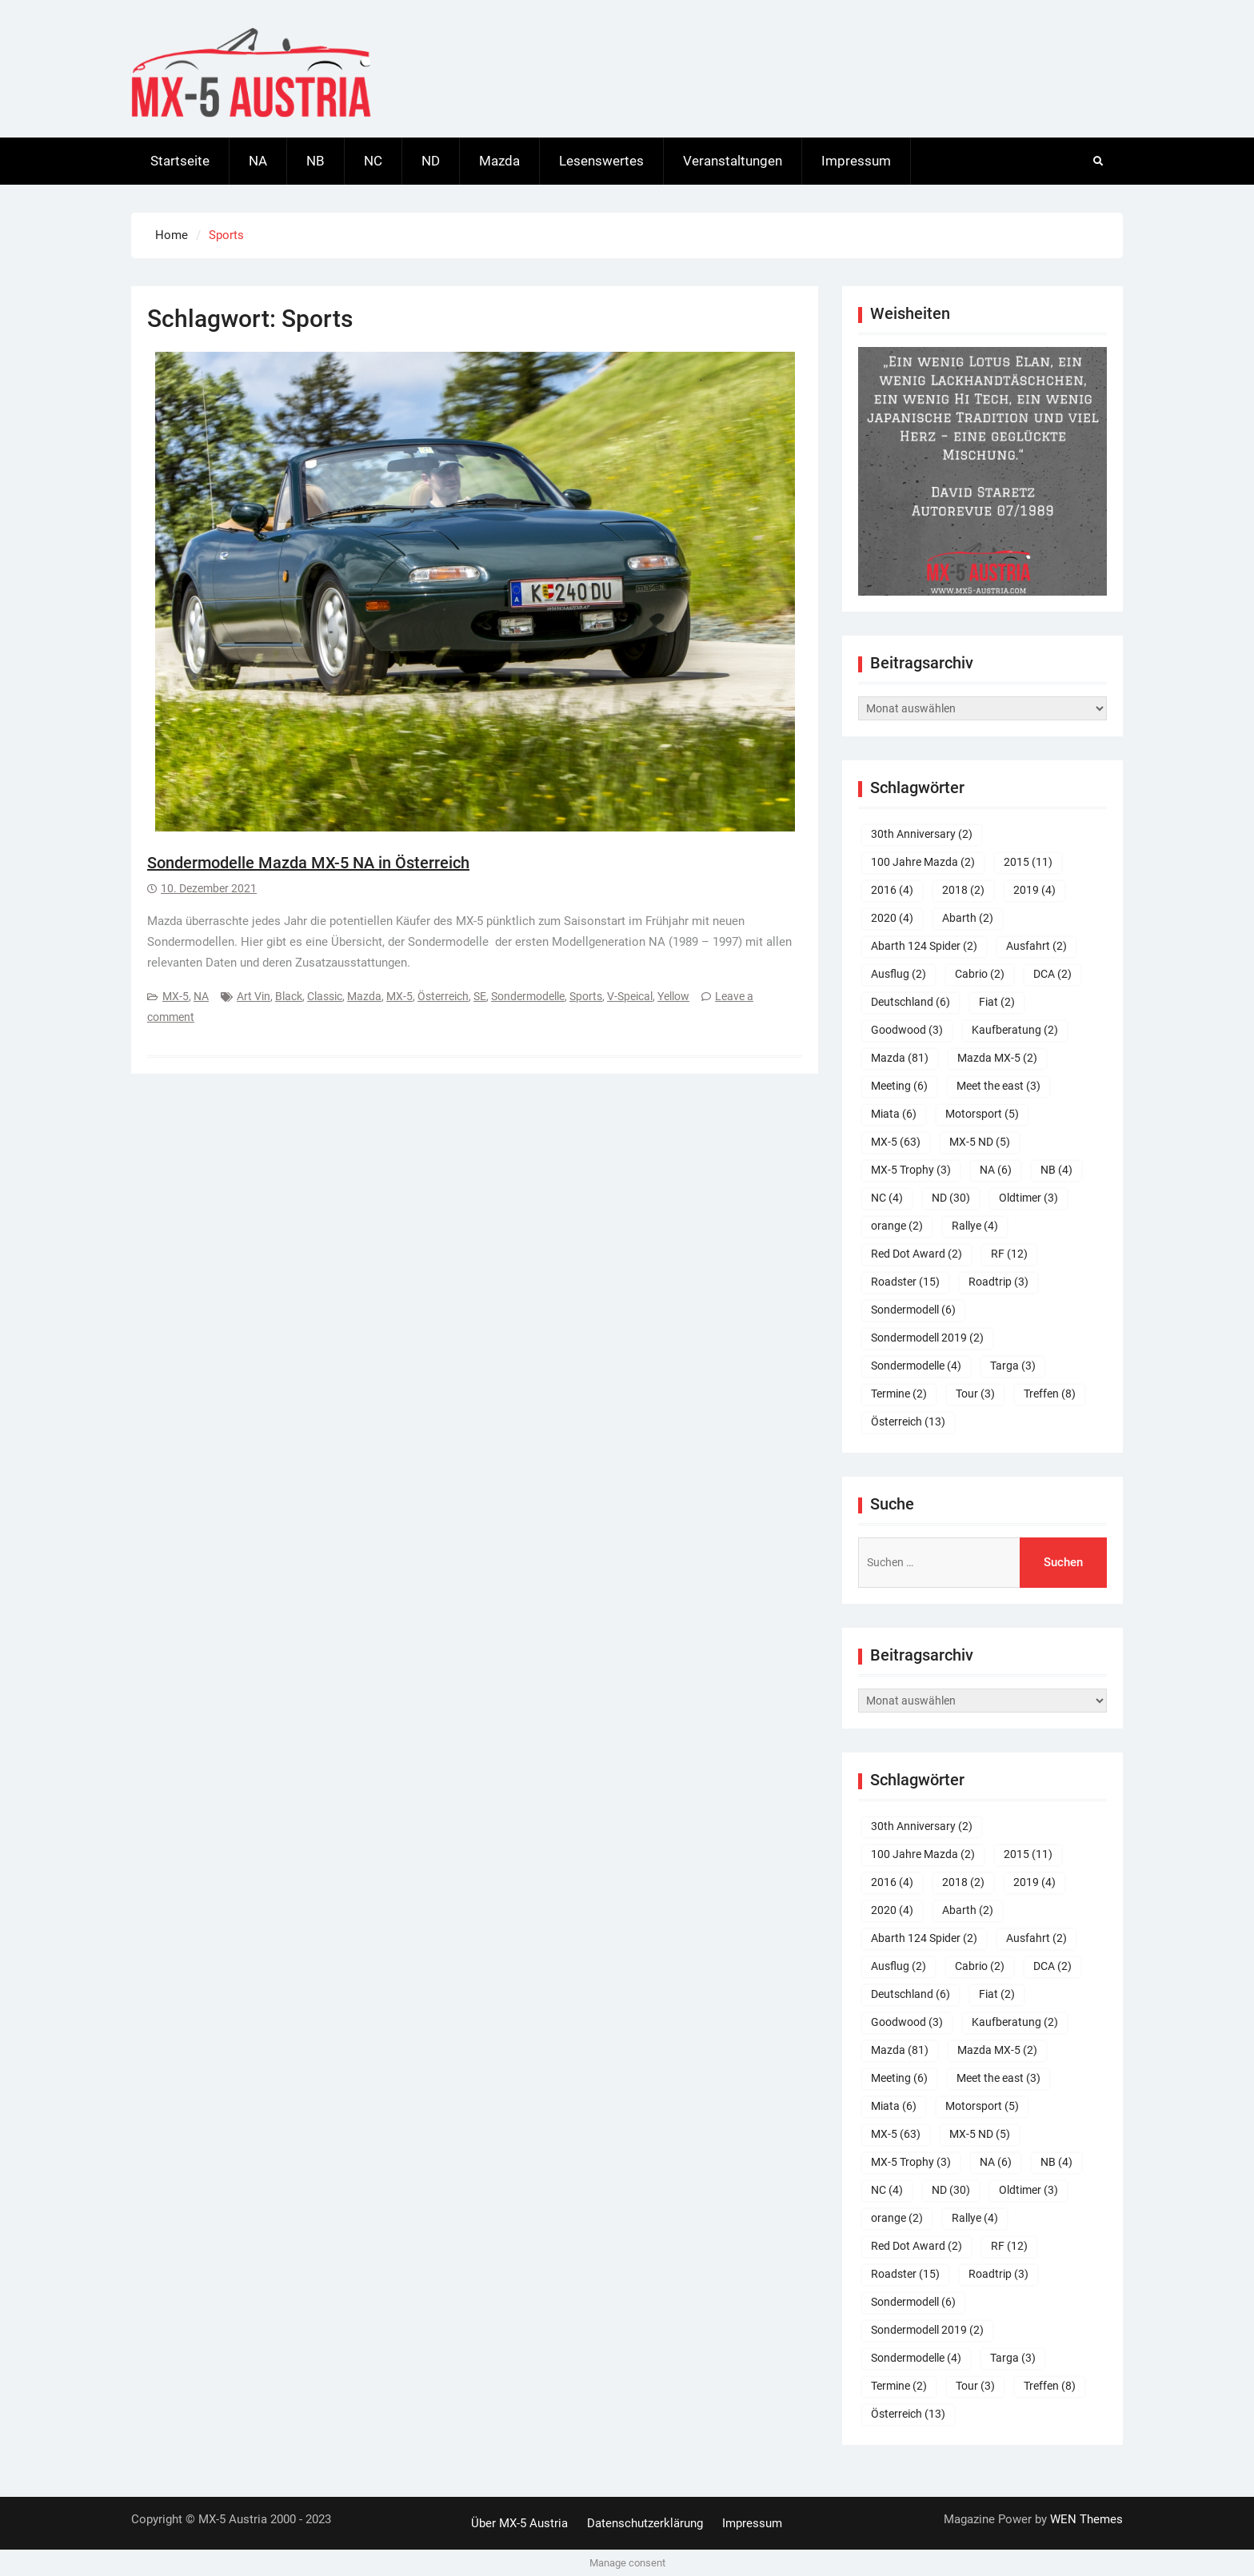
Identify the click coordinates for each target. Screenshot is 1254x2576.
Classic (324, 996)
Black (288, 996)
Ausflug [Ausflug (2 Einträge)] (898, 973)
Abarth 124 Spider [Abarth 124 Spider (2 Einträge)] (924, 945)
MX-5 (175, 996)
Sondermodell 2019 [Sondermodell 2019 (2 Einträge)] (927, 1337)
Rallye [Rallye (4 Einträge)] (975, 1225)
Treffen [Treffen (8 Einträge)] (1050, 1393)
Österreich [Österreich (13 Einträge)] (908, 1421)
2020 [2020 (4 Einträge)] (892, 917)
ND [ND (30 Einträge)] (951, 1197)
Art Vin (253, 996)
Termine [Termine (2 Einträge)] (899, 1393)
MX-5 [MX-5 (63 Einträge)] (896, 1141)
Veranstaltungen (732, 161)
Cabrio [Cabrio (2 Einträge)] (979, 973)
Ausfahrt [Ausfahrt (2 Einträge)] (1036, 945)
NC (373, 161)
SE (479, 996)
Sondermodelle (528, 996)
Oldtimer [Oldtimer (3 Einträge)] (1028, 1197)
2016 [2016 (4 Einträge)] (892, 889)
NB (315, 161)
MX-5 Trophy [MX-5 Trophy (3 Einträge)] (911, 1169)
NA (258, 161)
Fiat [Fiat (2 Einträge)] (997, 1001)
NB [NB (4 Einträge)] (1056, 1169)
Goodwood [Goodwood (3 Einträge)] (907, 1029)
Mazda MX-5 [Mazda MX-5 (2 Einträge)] (997, 1057)
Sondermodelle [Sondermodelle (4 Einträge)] (916, 1365)
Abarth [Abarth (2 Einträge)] (967, 917)
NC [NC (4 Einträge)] (887, 1197)
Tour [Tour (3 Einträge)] (975, 1393)
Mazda (499, 161)
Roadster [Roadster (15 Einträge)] (905, 1281)
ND (430, 161)
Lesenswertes (601, 161)
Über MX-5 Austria (519, 2523)
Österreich (443, 996)
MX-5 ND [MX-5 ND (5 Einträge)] (979, 1141)
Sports (585, 996)
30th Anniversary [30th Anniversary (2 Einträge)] (921, 833)
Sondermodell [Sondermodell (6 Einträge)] (913, 1309)
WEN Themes (1086, 2519)
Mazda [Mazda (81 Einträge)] (900, 1057)
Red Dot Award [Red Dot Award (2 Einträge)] (916, 1253)
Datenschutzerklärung (645, 2523)
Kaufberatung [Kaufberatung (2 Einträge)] (1015, 1029)
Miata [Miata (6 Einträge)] (894, 1113)
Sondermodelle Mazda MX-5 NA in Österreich (308, 862)
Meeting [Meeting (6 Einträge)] (899, 1085)
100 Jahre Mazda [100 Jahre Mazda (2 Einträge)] (923, 861)
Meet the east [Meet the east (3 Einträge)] (998, 1085)
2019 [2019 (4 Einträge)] (1034, 889)
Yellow (673, 996)
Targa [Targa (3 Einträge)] (1013, 1365)
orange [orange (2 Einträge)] (897, 1225)
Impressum (856, 161)
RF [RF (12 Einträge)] (1009, 1253)
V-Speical (630, 996)
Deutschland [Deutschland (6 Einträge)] (910, 1001)
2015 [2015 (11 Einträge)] (1028, 861)
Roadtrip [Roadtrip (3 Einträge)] (998, 1281)
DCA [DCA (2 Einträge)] (1052, 973)
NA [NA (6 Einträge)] (996, 1169)
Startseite (180, 161)
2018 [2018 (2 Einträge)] (963, 889)
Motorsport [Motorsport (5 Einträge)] (982, 1113)
